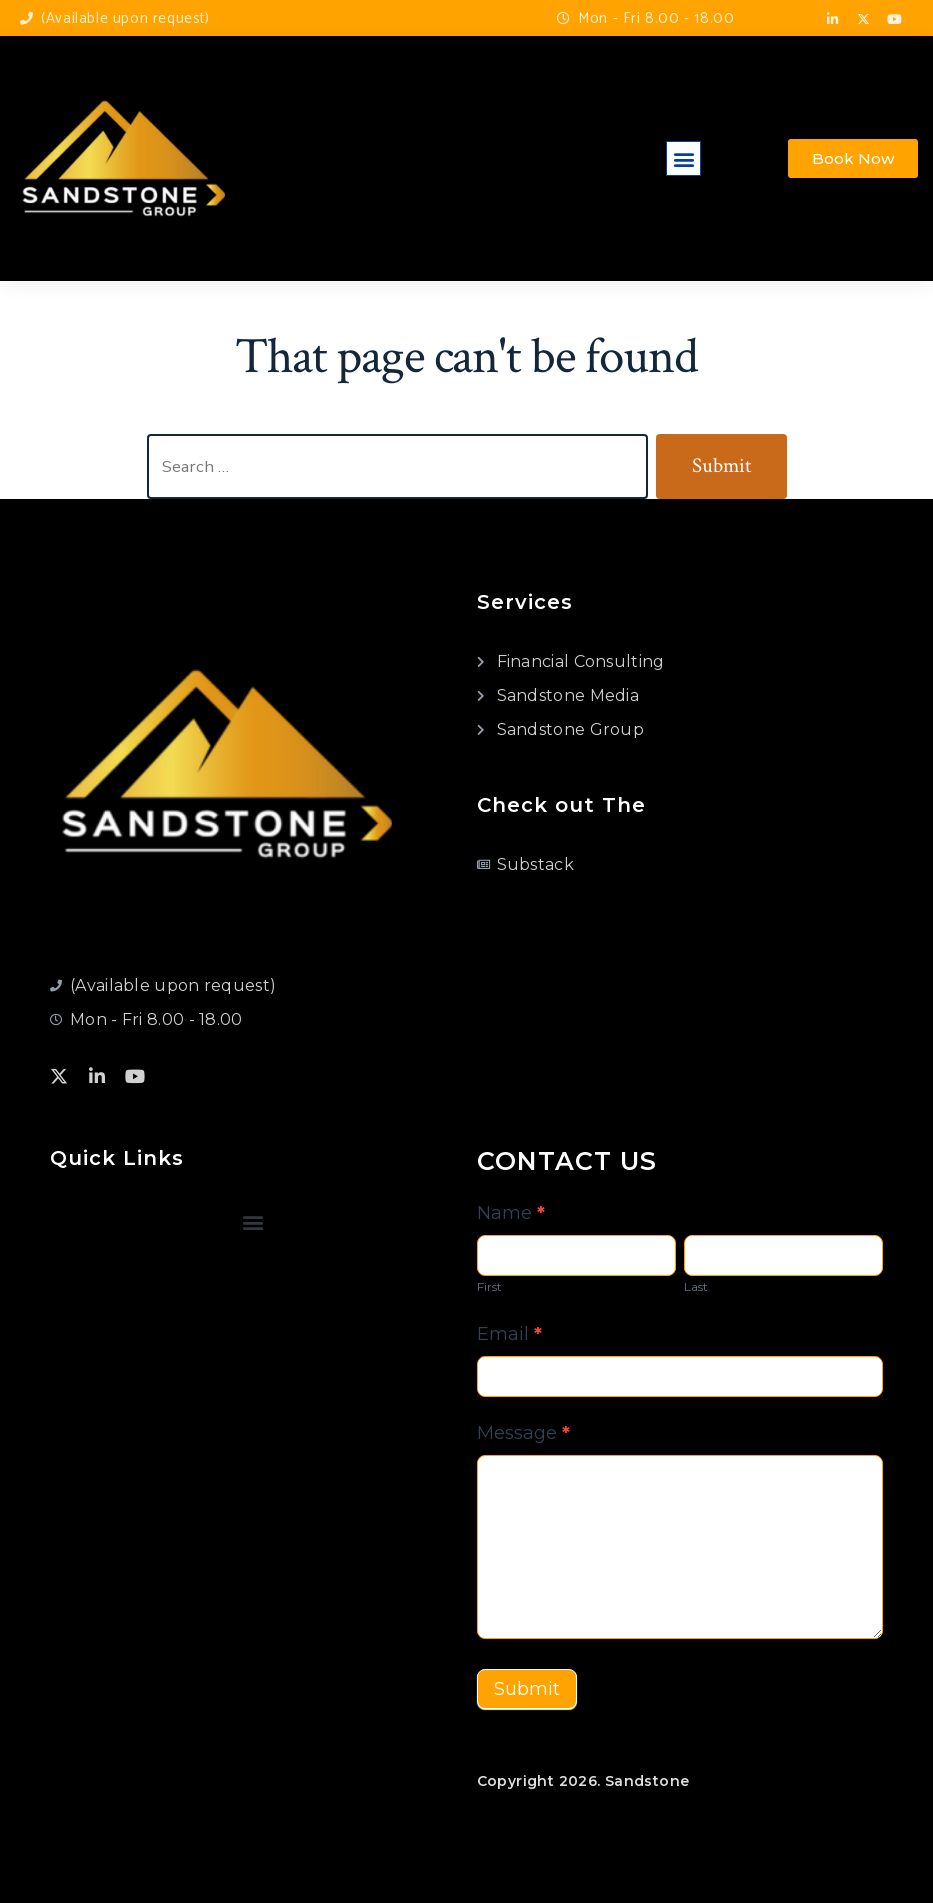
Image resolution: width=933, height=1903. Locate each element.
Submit (527, 1689)
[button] (683, 158)
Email (509, 1334)
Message (523, 1433)
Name (511, 1213)
